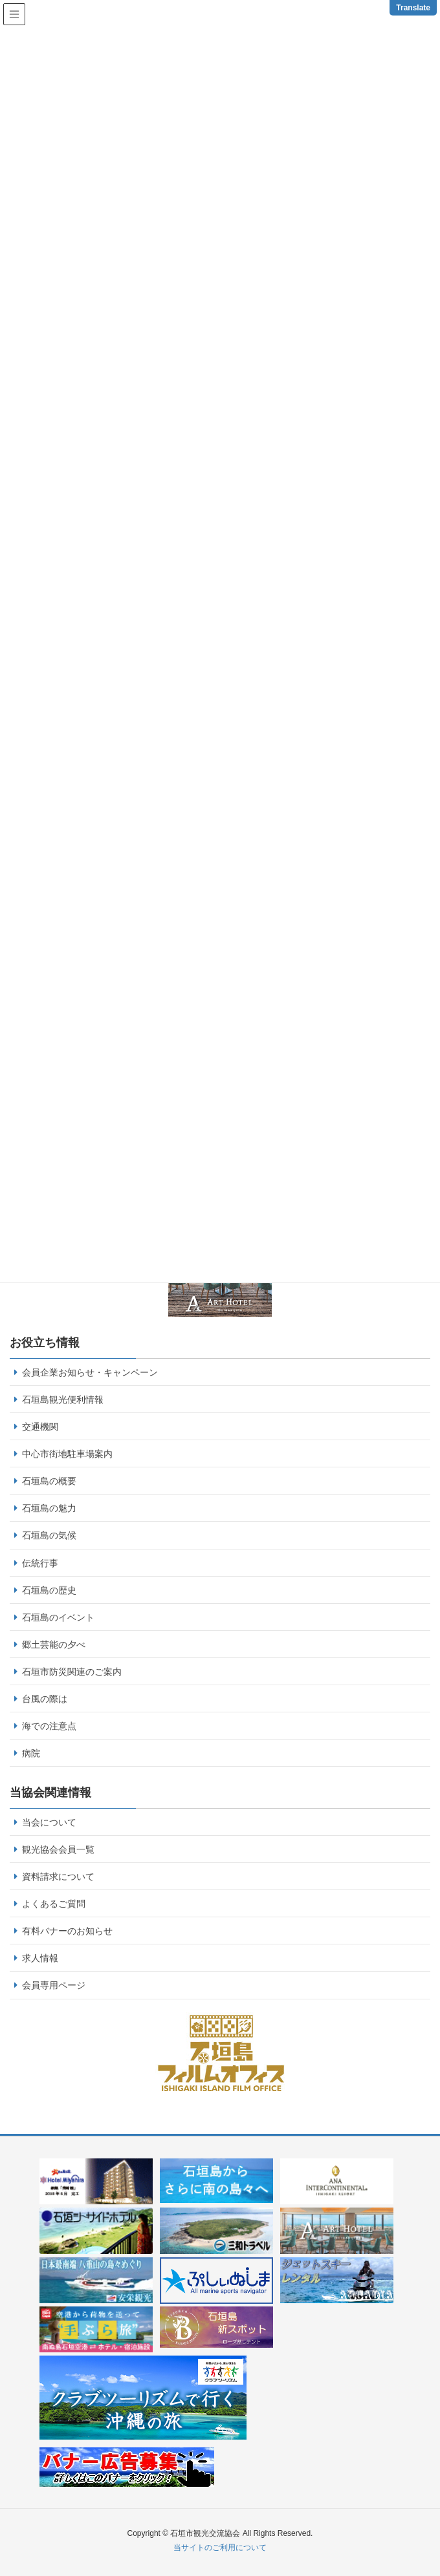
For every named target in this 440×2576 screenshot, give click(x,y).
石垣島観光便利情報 (63, 1399)
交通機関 (40, 1426)
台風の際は (44, 1699)
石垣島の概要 (49, 1481)
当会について (49, 1822)
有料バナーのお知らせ (67, 1931)
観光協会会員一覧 (58, 1849)
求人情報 (40, 1958)
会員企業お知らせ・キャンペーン (90, 1372)
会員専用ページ (53, 1985)
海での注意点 (49, 1726)
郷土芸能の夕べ (53, 1644)
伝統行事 (40, 1563)
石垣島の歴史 (49, 1590)
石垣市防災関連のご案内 (72, 1671)
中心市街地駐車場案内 (67, 1454)
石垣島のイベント (58, 1617)
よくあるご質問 (53, 1904)
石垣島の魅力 (49, 1508)
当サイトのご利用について (220, 2547)
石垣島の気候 (49, 1535)
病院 (31, 1753)
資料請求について (58, 1876)
